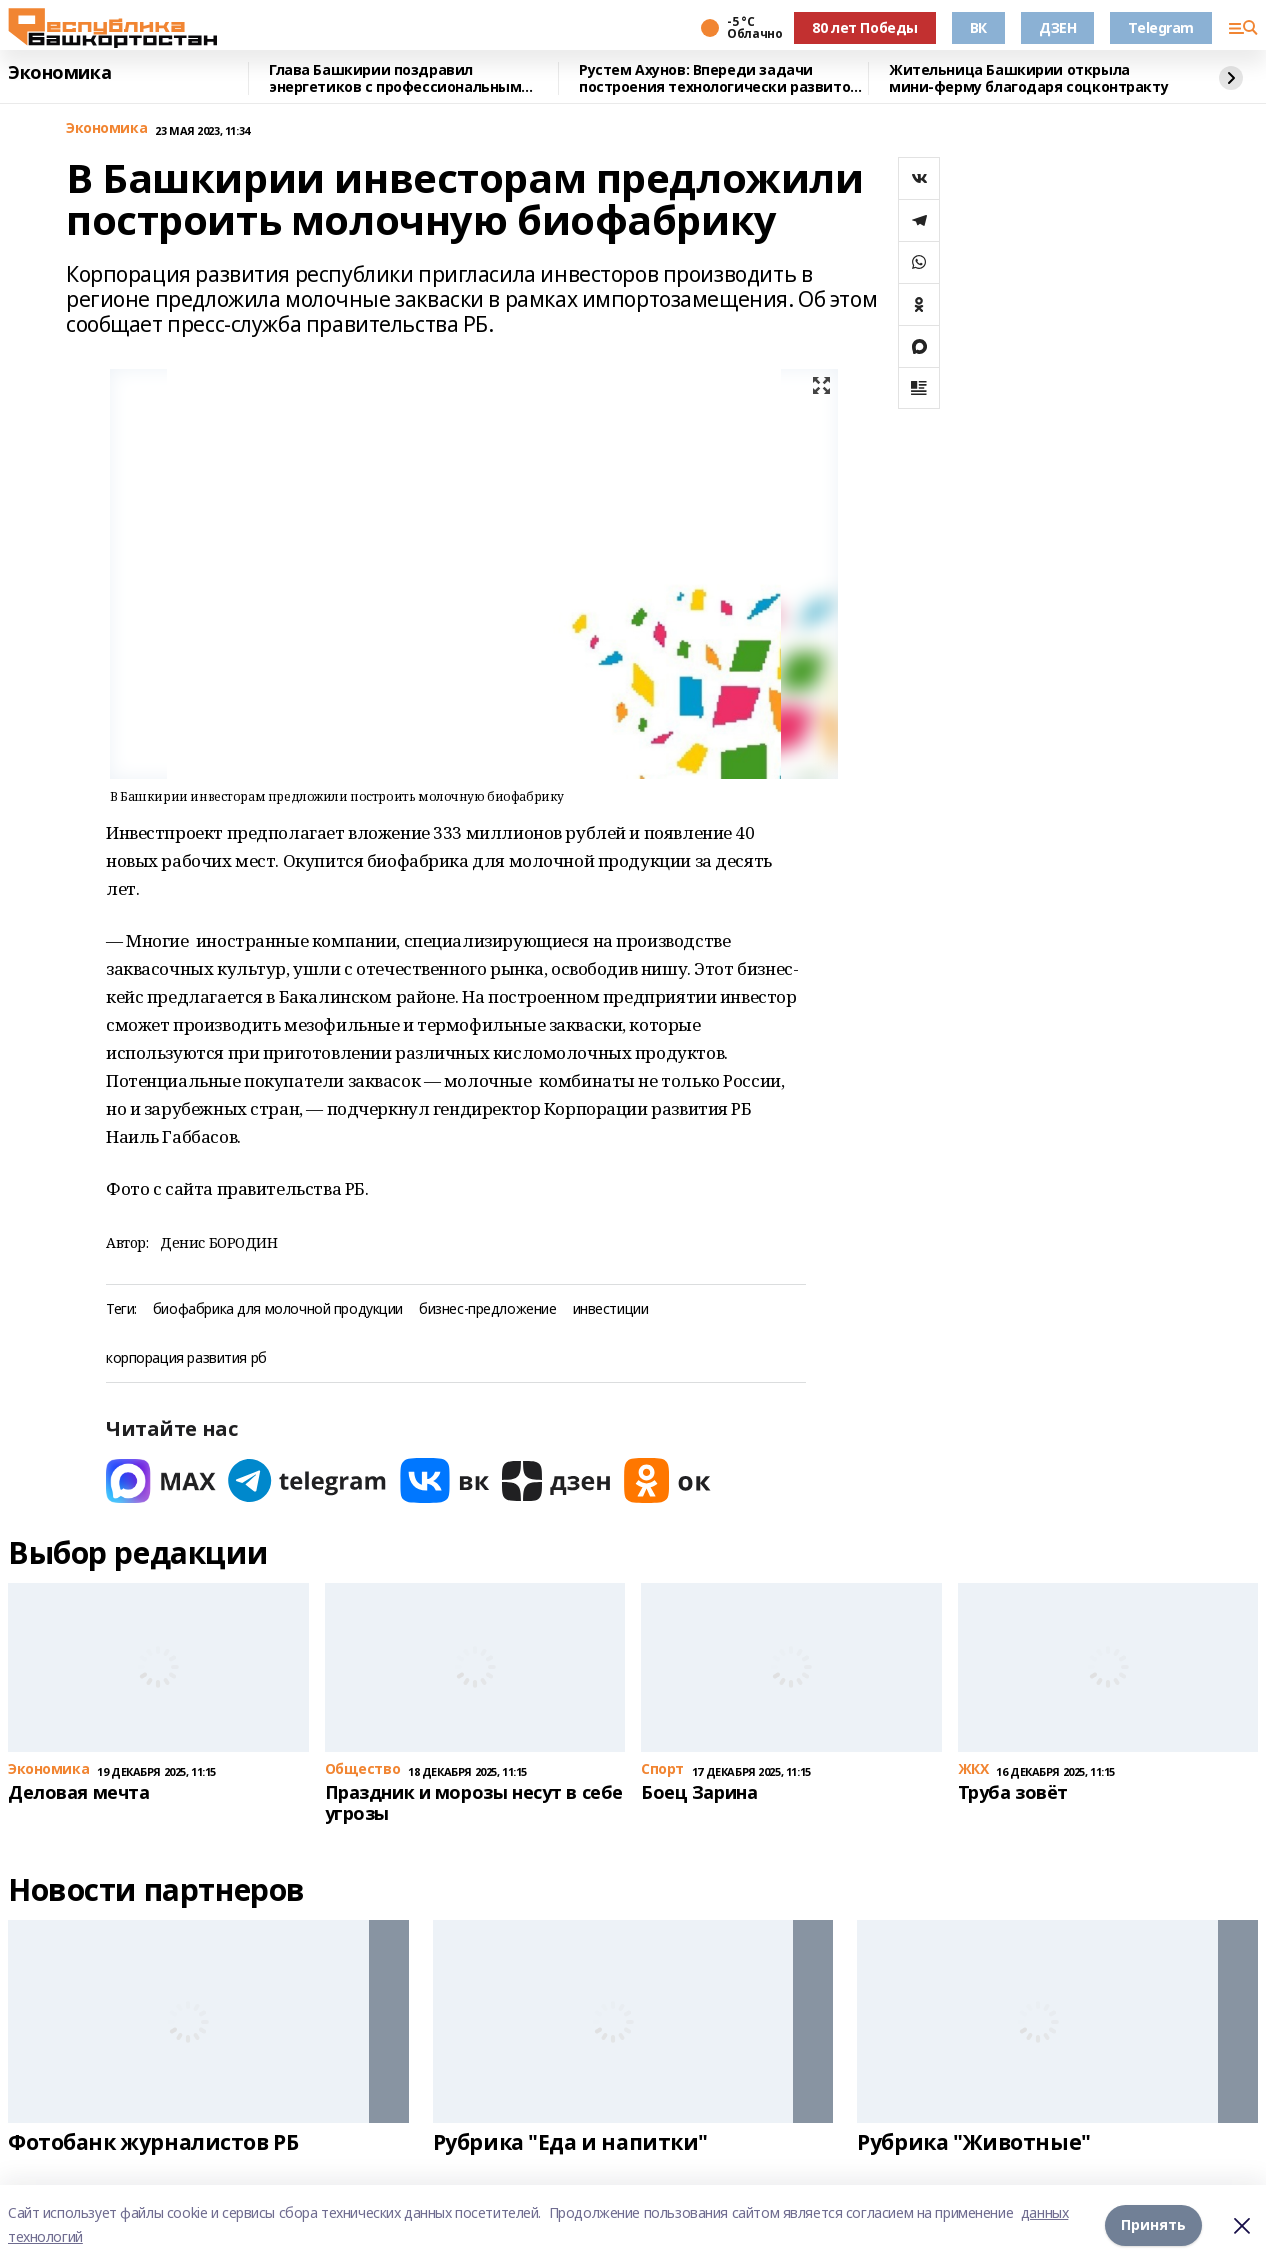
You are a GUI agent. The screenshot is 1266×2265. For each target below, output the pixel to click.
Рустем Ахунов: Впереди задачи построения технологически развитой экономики (719, 78)
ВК (978, 27)
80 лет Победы (865, 27)
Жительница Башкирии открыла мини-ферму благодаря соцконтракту (1028, 78)
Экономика (59, 73)
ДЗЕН (1057, 27)
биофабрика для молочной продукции (278, 1309)
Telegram (1161, 27)
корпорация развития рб (186, 1358)
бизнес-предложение (487, 1309)
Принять (1153, 2224)
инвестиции (611, 1309)
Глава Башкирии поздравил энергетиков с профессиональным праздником (395, 78)
